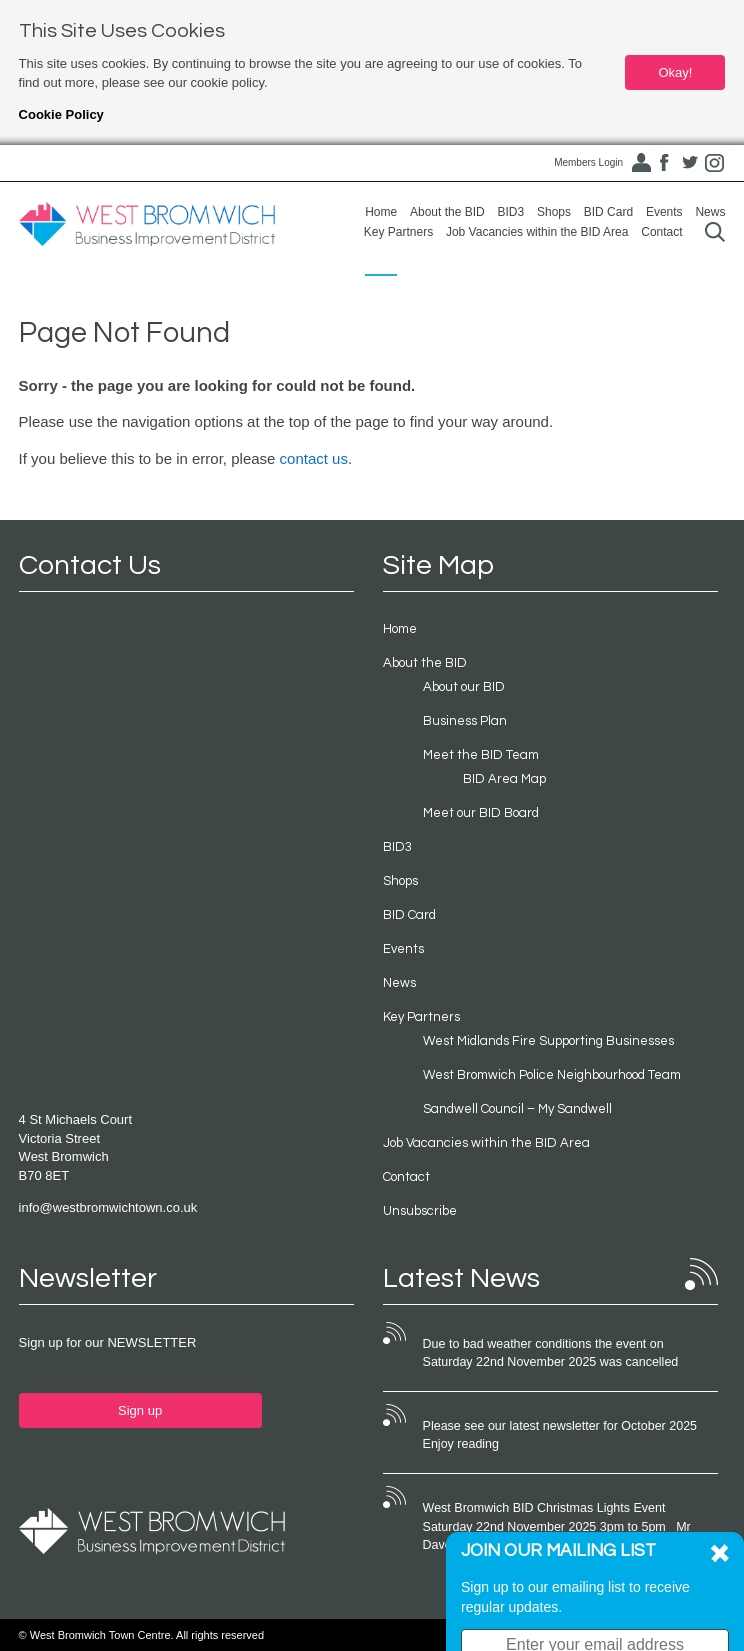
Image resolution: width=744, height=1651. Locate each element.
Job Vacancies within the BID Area (537, 232)
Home (381, 212)
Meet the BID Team (481, 755)
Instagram (714, 163)
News (710, 212)
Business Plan (465, 721)
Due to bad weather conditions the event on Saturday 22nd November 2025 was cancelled (551, 1353)
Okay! (675, 72)
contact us (314, 458)
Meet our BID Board (481, 813)
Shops (554, 212)
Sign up (140, 1410)
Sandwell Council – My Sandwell (517, 1109)
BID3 (510, 212)
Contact (661, 232)
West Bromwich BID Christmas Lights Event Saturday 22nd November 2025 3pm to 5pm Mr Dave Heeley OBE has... (557, 1526)
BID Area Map (504, 779)
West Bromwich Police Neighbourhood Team (552, 1075)
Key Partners (398, 232)
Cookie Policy (61, 114)
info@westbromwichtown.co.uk (108, 1207)
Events (664, 212)
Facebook (665, 163)
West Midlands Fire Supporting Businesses (548, 1041)
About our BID (464, 687)
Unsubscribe (420, 1211)
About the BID (447, 212)
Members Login (588, 162)
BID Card (608, 212)
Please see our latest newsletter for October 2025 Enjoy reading (560, 1435)
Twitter (690, 163)
